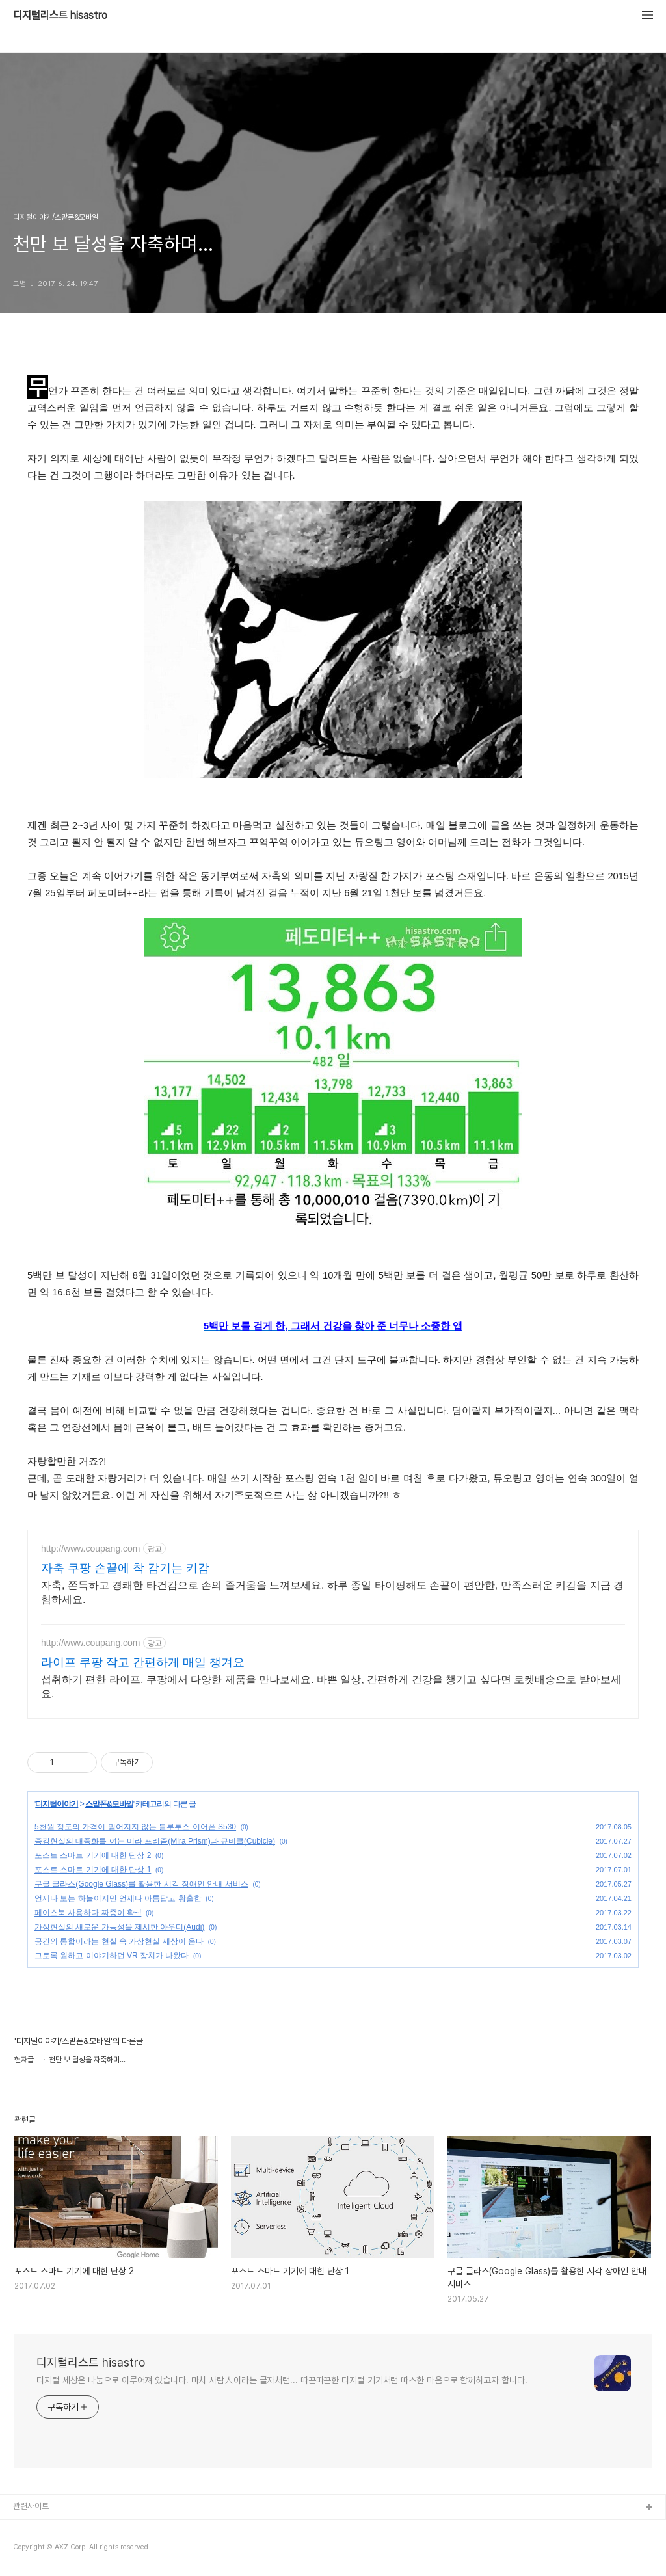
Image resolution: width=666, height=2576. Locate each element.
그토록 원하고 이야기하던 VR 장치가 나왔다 (111, 1955)
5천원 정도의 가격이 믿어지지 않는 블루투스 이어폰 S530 (135, 1826)
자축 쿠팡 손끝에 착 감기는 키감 (125, 1567)
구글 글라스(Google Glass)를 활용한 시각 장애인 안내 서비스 (141, 1884)
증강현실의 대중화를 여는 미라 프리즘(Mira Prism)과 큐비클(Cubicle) (154, 1841)
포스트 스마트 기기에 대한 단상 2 (92, 1855)
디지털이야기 (56, 1804)
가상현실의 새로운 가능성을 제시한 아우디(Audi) (119, 1927)
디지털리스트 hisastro (60, 15)
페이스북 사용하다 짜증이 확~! (87, 1912)
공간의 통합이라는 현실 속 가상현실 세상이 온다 (119, 1941)
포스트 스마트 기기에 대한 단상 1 (92, 1869)
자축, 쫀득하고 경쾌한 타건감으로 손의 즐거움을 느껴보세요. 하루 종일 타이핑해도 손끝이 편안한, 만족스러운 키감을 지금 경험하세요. (332, 1592)
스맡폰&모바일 (109, 1804)
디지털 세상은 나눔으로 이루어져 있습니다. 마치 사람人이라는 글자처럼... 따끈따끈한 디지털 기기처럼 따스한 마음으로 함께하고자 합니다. (281, 2380)
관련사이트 (31, 2506)
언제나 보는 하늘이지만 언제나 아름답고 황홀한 (118, 1898)
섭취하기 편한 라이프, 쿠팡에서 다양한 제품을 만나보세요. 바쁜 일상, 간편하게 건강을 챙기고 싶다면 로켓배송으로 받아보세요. (331, 1686)
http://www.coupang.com (90, 1548)
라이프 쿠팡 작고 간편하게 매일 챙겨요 (143, 1662)
